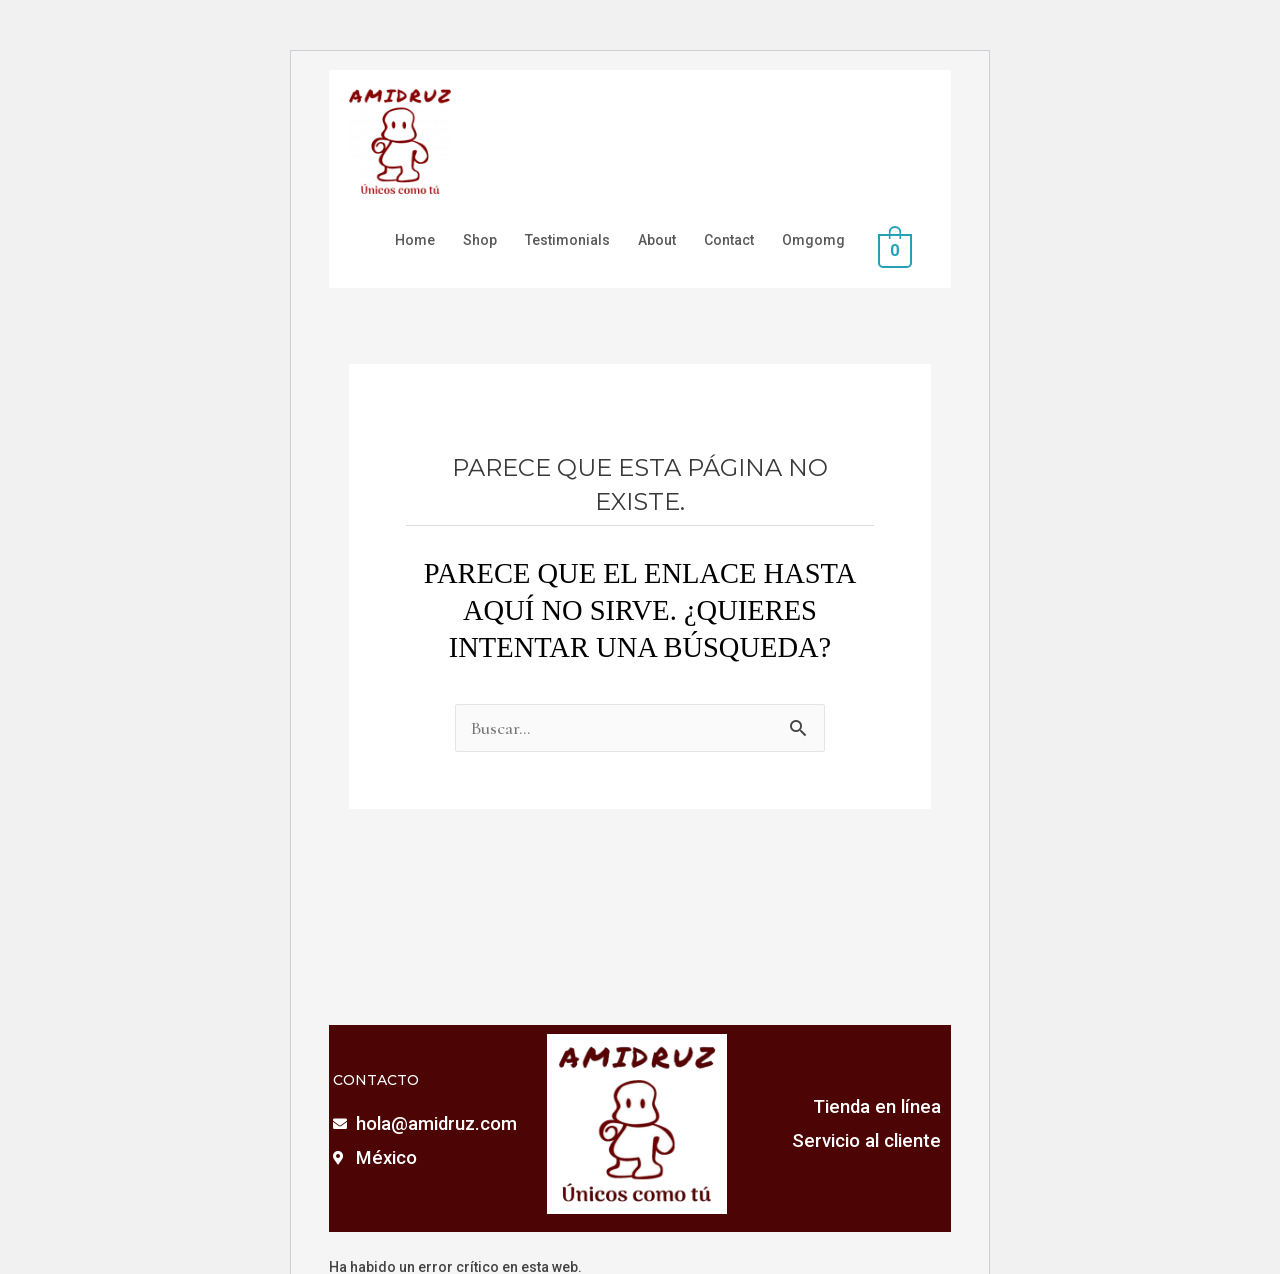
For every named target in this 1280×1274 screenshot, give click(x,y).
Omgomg (813, 251)
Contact (729, 251)
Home (415, 251)
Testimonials (567, 251)
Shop (480, 251)
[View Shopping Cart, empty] (895, 260)
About (657, 251)
